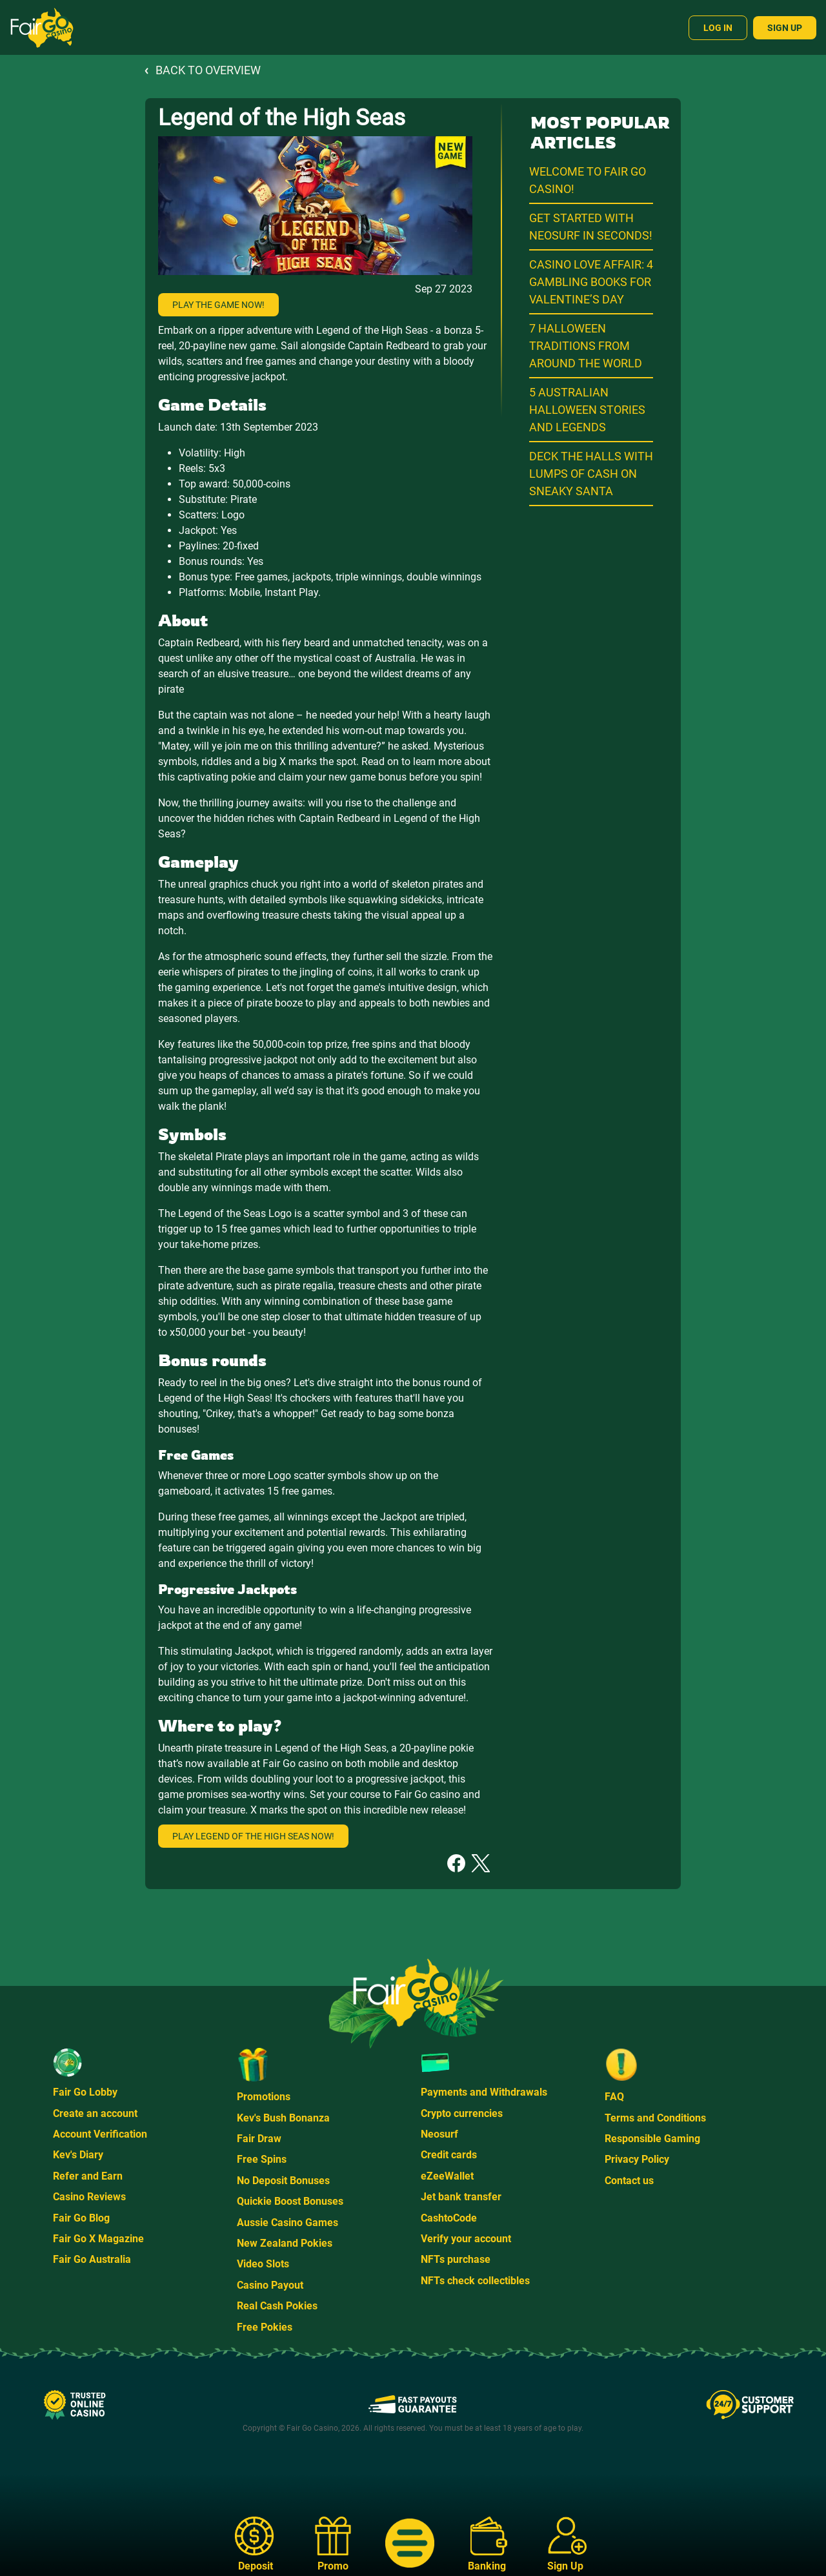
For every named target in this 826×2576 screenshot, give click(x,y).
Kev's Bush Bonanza (283, 2118)
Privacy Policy (637, 2159)
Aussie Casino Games (287, 2222)
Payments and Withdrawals (484, 2092)
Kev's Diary (78, 2155)
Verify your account (466, 2239)
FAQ (614, 2096)
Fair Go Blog (81, 2218)
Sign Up (784, 28)
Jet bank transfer (461, 2197)
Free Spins (262, 2159)
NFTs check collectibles (475, 2280)
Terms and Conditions (655, 2118)
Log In (717, 28)
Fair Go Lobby (85, 2092)
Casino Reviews (89, 2197)
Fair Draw (259, 2138)
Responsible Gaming (652, 2138)
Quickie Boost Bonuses (290, 2201)
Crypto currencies (462, 2113)
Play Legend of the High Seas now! (253, 1836)
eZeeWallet (447, 2176)
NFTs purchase (455, 2259)
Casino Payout (270, 2285)
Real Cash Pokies (277, 2306)
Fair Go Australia (92, 2259)
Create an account (95, 2113)
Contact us (629, 2180)
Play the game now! (218, 305)
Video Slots (263, 2264)
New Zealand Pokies (284, 2243)
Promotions (263, 2096)
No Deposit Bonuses (283, 2180)
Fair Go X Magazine (98, 2239)
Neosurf (439, 2134)
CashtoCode (449, 2218)
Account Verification (100, 2134)
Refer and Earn (88, 2176)
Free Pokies (264, 2327)
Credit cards (449, 2155)
